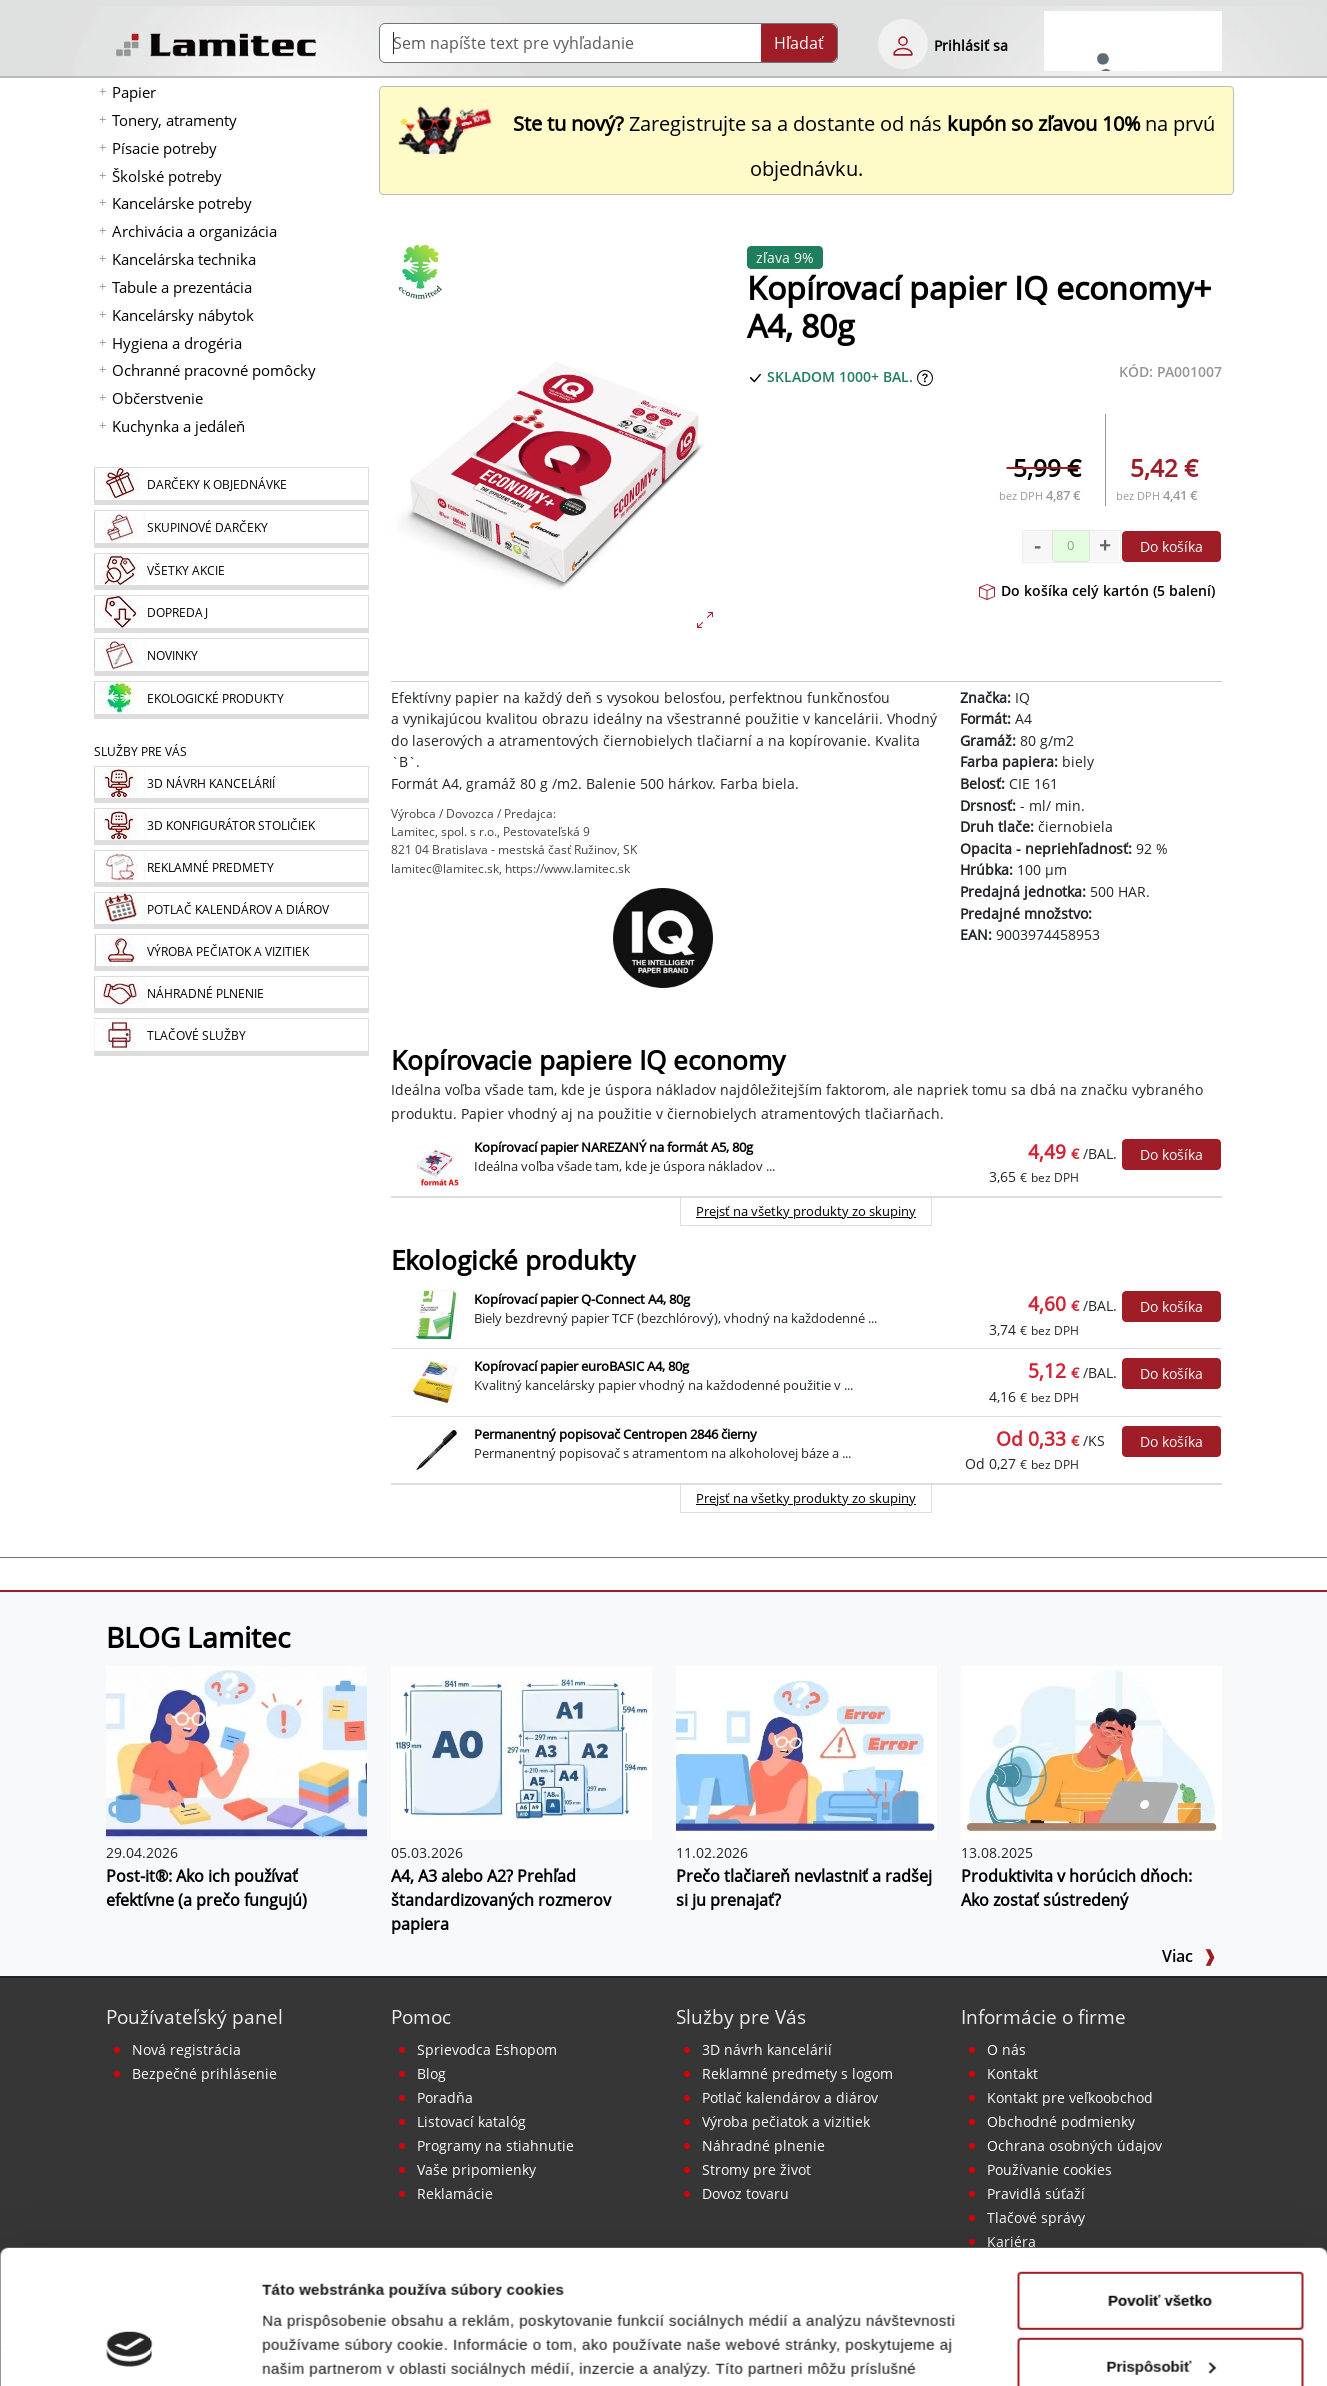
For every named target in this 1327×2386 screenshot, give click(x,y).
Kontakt (1012, 2073)
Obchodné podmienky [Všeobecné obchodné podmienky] (1061, 2121)
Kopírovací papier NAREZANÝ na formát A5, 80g (613, 1147)
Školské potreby (167, 176)
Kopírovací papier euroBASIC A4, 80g (581, 1366)
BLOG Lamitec (198, 1637)
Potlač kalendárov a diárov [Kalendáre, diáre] (790, 2097)
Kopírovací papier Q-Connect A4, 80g (582, 1299)
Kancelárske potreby (182, 203)
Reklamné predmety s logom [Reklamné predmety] (797, 2073)
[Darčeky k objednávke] (231, 486)
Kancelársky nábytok (183, 315)
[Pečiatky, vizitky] (231, 952)
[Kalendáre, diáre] (231, 910)
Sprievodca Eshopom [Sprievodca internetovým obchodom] (487, 2049)
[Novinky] (231, 657)
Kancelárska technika (184, 259)
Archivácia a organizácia (194, 231)
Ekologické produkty (513, 1260)
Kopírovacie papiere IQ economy (588, 1060)
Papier (134, 92)
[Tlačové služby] (231, 1037)
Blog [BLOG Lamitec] (431, 2073)
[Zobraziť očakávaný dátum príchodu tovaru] (925, 376)
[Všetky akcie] (231, 571)
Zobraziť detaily (319, 2346)
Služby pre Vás (741, 2016)
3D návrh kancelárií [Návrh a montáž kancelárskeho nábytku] (767, 2049)
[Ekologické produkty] (231, 700)
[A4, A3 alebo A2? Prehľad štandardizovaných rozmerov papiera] (521, 1751)
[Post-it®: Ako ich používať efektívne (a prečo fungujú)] (236, 1751)
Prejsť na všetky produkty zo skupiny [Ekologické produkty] (806, 1498)
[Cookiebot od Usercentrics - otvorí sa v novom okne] (129, 2347)
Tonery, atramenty (174, 120)
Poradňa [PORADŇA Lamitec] (445, 2097)
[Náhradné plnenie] (231, 994)
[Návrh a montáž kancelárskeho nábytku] (231, 784)
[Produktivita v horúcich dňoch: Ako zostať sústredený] (1091, 1751)
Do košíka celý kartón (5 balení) (1097, 590)
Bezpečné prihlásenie (204, 2073)
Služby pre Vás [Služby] (140, 751)
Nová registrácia (186, 2049)
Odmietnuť (1159, 2306)
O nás (1006, 2049)
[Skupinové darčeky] (231, 529)
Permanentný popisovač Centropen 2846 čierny (615, 1434)
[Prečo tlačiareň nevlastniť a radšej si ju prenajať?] (806, 1751)
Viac (1189, 1956)
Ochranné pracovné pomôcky (214, 370)
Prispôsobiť (1160, 2240)
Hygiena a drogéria (177, 343)
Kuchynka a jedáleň (178, 426)
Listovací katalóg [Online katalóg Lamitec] (471, 2121)
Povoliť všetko (1160, 2175)
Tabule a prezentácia (182, 287)
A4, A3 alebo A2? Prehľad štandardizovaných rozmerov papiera (501, 1900)
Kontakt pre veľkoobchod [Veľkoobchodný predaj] (1070, 2097)
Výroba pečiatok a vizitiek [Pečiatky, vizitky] (786, 2121)
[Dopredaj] (231, 614)
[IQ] (664, 938)
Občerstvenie (157, 398)
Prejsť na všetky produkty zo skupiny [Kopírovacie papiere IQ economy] (806, 1211)
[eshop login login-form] (903, 44)
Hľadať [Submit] (799, 43)
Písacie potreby (164, 148)
